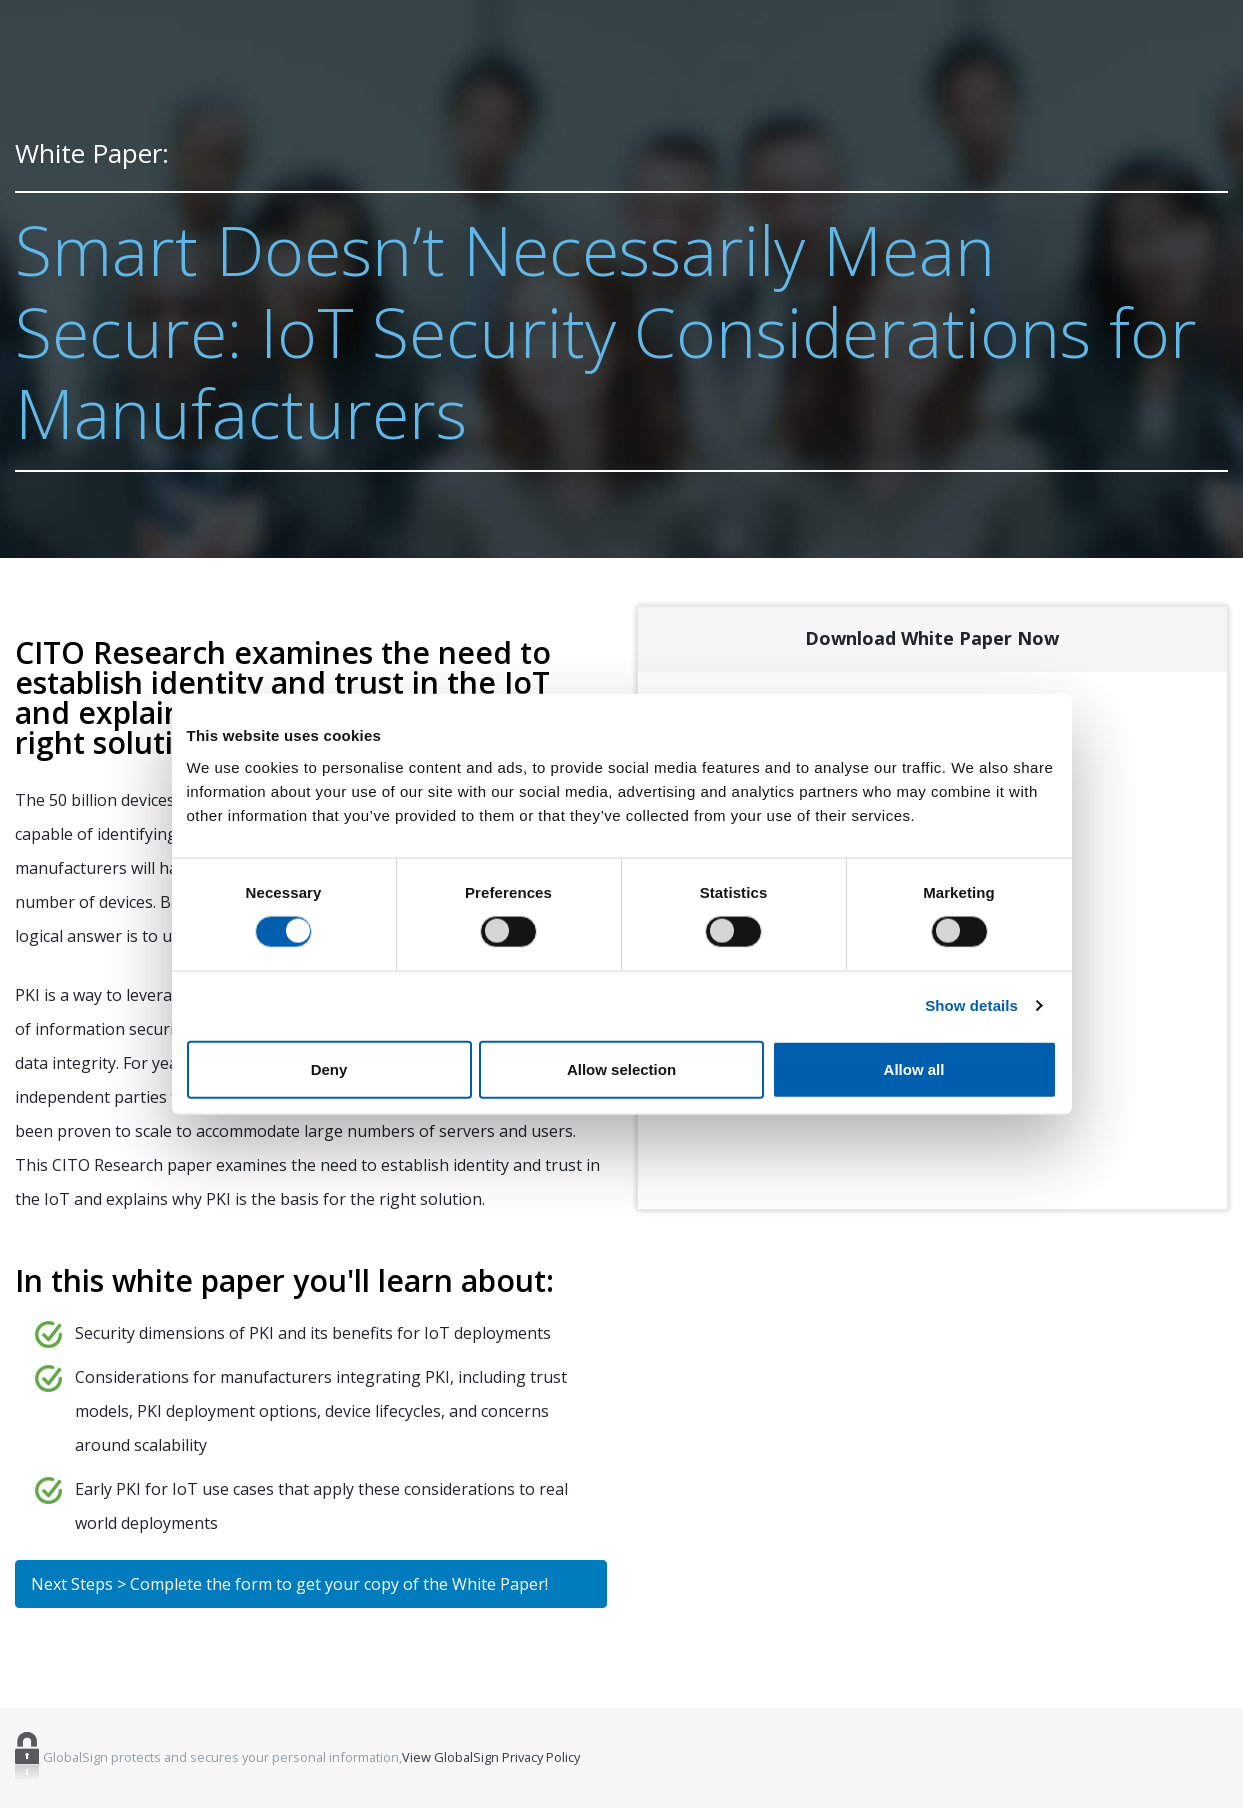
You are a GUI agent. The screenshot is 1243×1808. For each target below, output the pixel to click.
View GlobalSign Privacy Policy (491, 1757)
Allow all (914, 1068)
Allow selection (621, 1068)
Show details (971, 1005)
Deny (329, 1068)
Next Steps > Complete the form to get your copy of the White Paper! (289, 1584)
